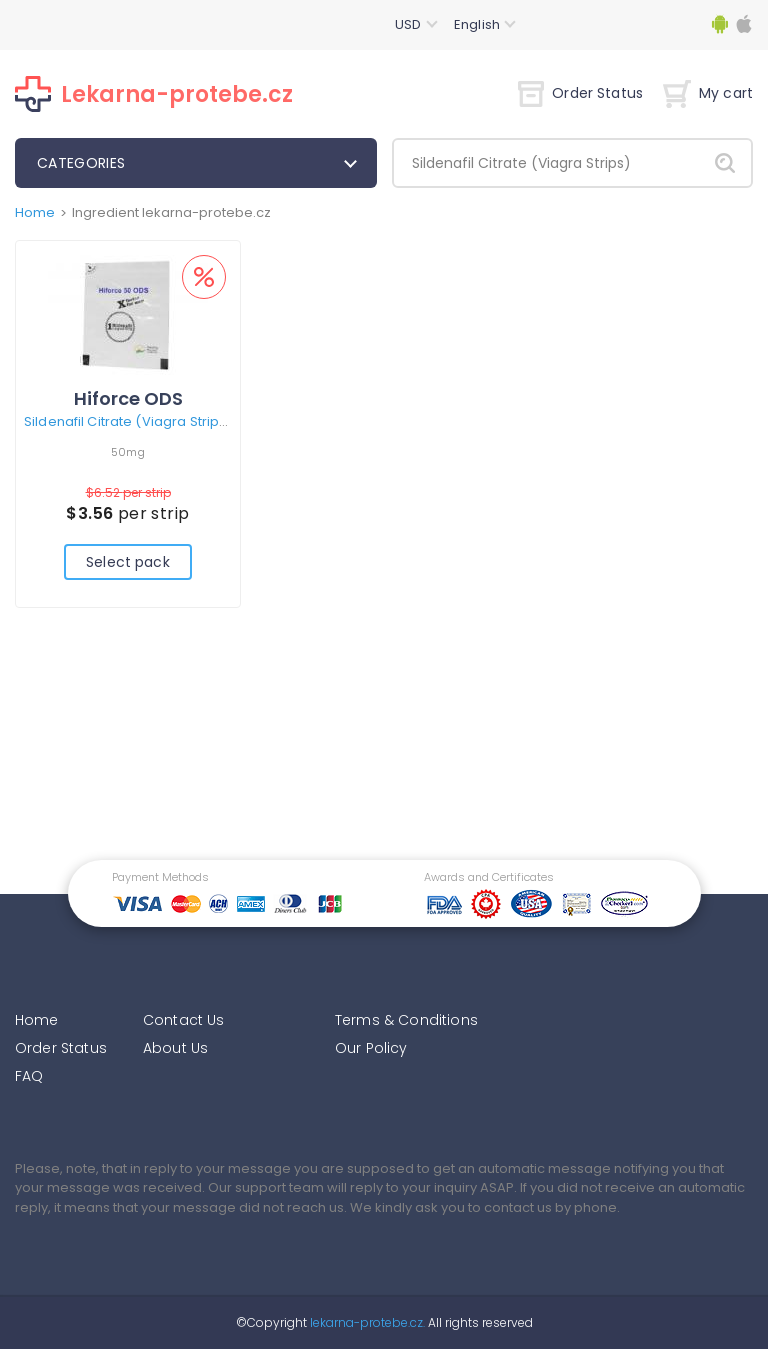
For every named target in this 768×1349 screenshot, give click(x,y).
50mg (128, 452)
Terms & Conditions (406, 1020)
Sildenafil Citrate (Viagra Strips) (128, 421)
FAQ (29, 1076)
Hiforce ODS (128, 398)
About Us (175, 1048)
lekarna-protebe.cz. (366, 1322)
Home (35, 212)
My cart (708, 93)
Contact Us (184, 1020)
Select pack (128, 562)
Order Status (580, 93)
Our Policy (371, 1048)
